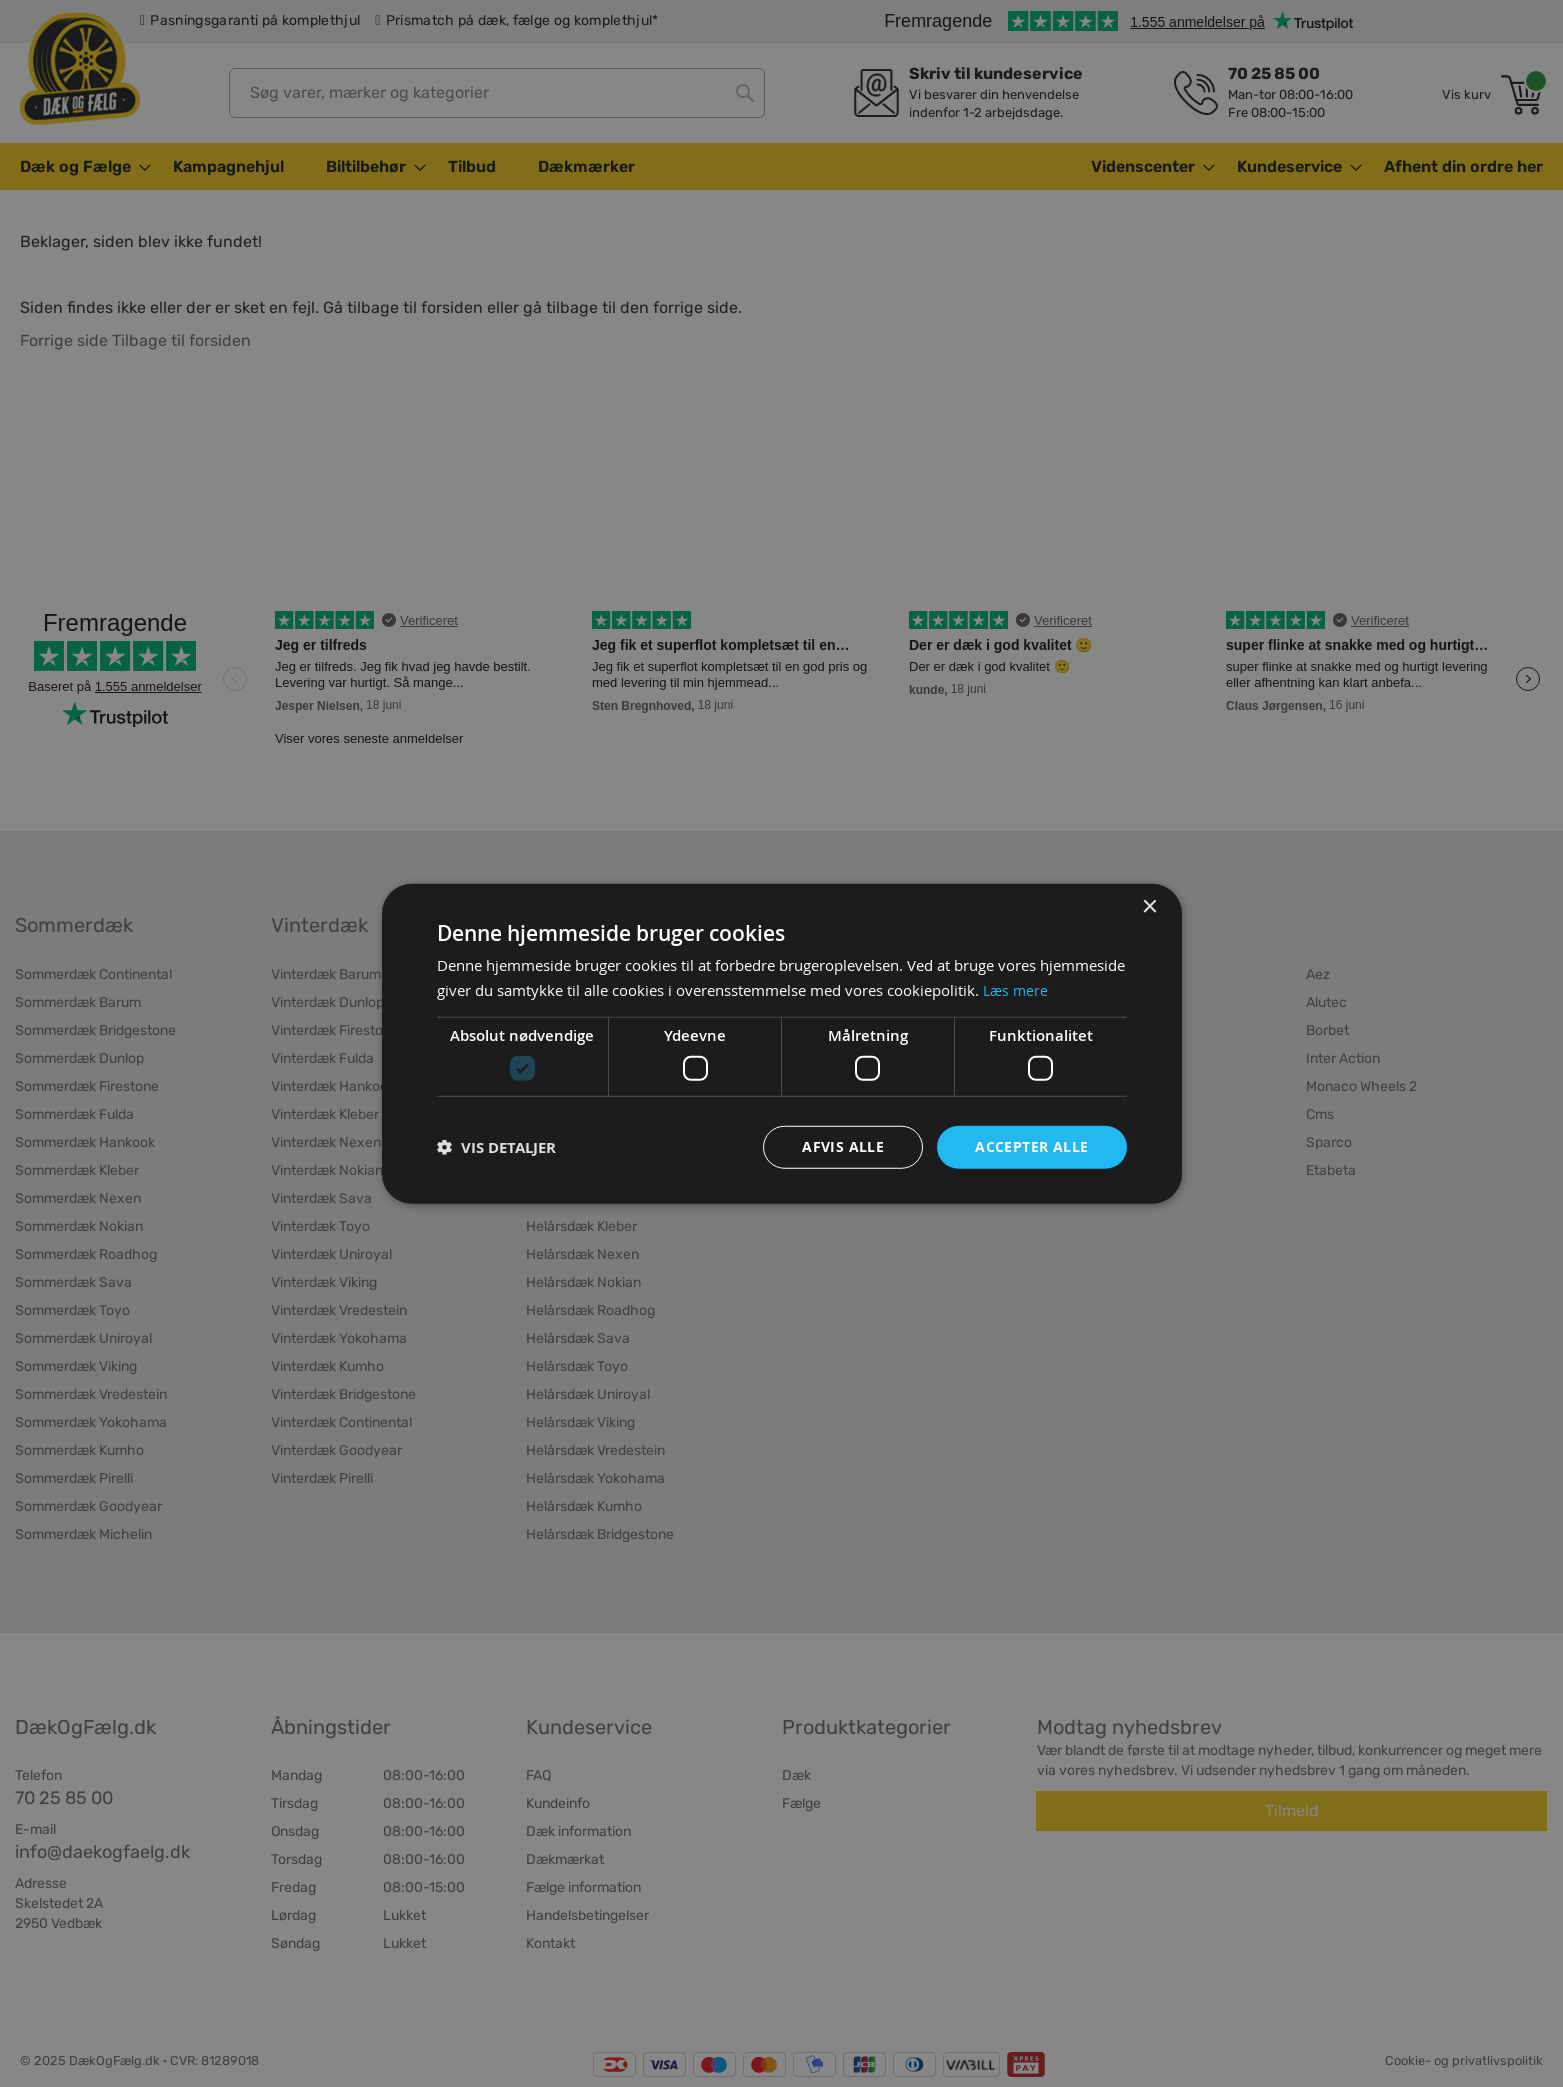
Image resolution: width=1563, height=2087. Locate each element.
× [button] (1149, 905)
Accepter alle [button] (1031, 1146)
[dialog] (782, 1043)
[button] (496, 1147)
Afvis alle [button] (843, 1146)
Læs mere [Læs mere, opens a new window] (1017, 989)
